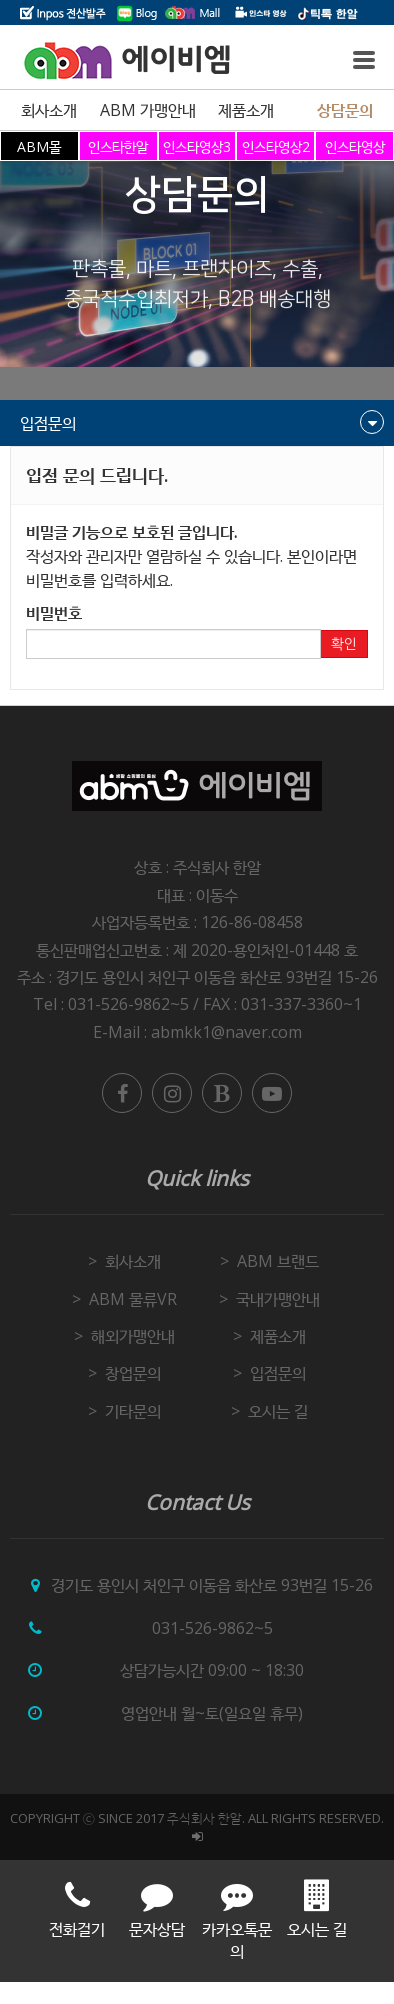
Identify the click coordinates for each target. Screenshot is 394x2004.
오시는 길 (278, 1411)
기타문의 (133, 1411)
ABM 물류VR (133, 1299)
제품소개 (246, 110)
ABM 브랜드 (278, 1261)
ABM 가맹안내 (148, 110)
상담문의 (345, 110)
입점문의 (278, 1373)
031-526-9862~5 (212, 1628)
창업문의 (133, 1373)
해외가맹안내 (133, 1336)
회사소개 (49, 110)
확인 (344, 644)
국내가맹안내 (278, 1299)
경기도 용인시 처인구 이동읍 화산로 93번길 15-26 (217, 977)
